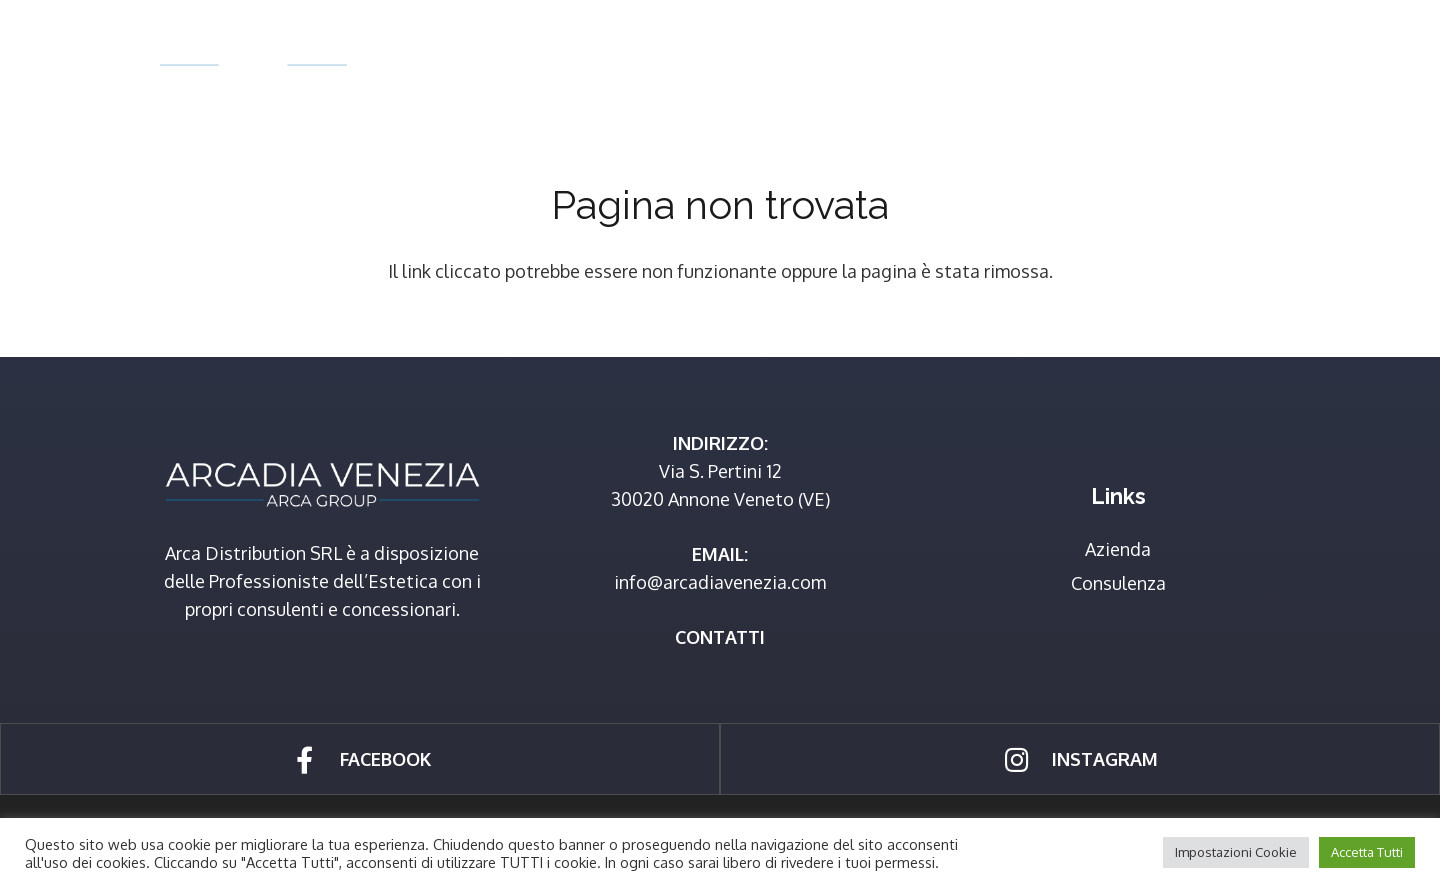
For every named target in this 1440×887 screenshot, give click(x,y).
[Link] (253, 55)
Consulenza (1118, 583)
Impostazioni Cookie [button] (1236, 852)
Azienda (1118, 549)
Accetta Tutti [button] (1367, 852)
